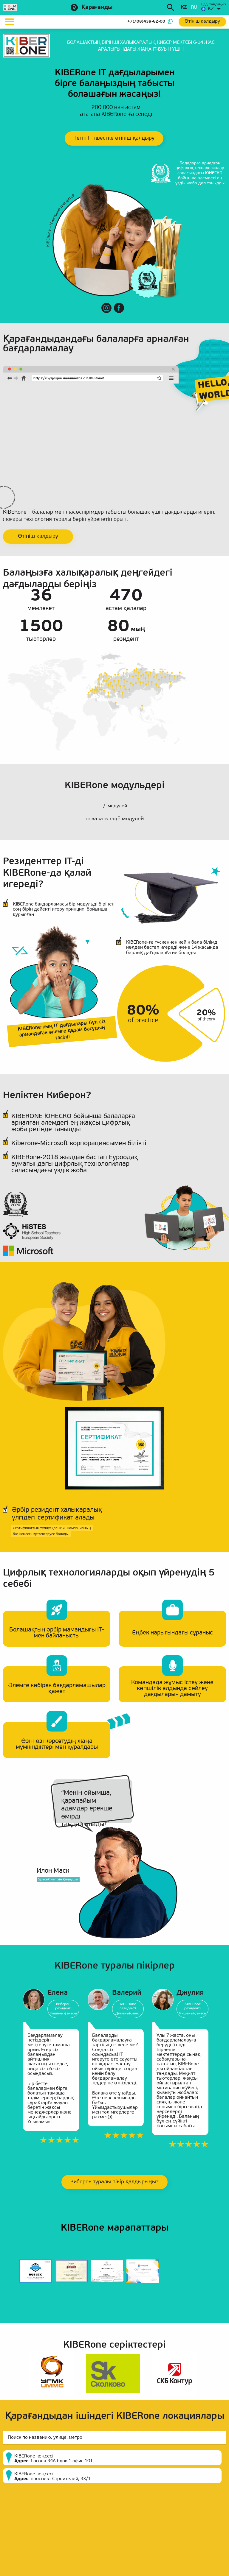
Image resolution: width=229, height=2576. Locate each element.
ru (194, 7)
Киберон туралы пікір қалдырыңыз (114, 2182)
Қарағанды (96, 7)
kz (184, 7)
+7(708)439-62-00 (146, 21)
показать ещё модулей (115, 819)
